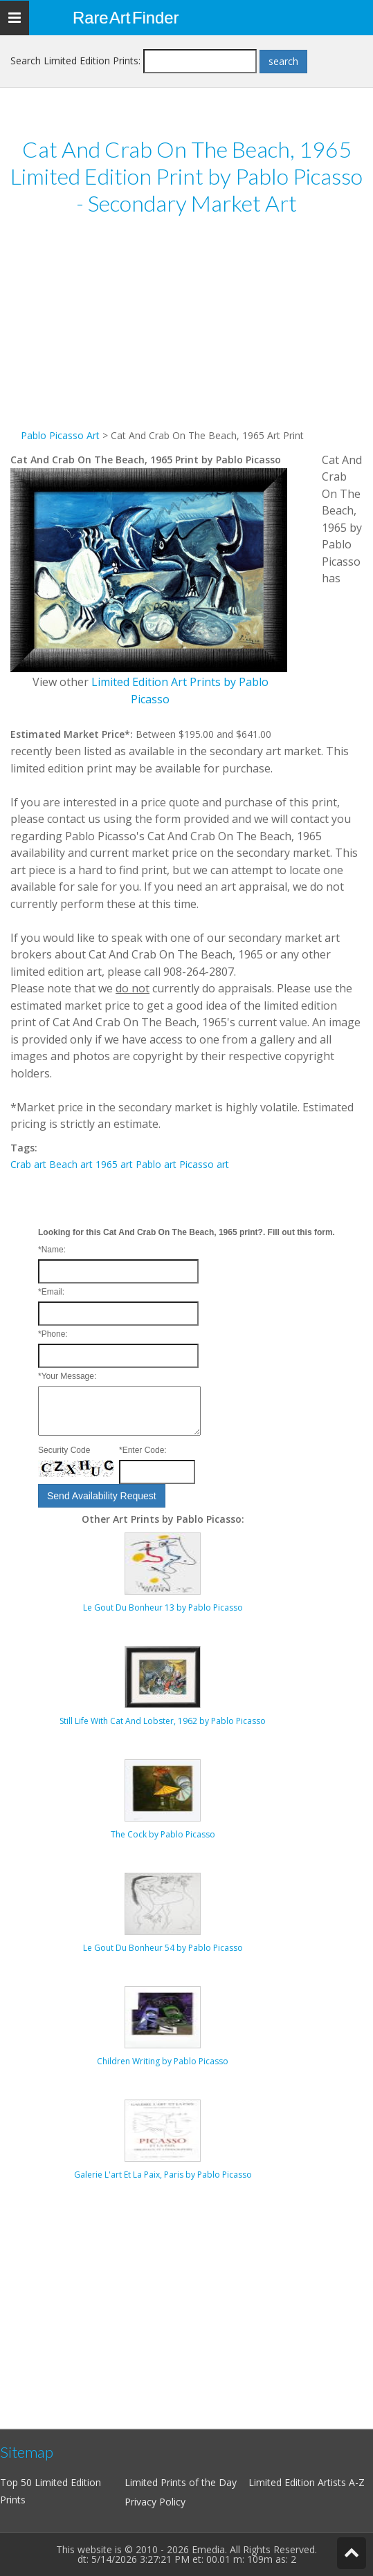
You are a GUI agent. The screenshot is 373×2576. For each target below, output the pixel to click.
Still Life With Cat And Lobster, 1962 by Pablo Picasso (163, 1721)
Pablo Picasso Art (60, 435)
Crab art (28, 1164)
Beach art (71, 1164)
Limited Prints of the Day (181, 2482)
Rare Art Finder (126, 17)
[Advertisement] (186, 330)
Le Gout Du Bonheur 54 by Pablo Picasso (163, 1948)
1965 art (114, 1164)
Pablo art (156, 1164)
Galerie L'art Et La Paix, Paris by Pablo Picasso (163, 2174)
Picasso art (204, 1164)
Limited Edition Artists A (301, 2482)
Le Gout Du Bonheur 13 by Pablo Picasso (163, 1607)
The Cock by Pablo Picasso (163, 1834)
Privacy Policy (155, 2501)
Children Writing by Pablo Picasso (162, 2061)
